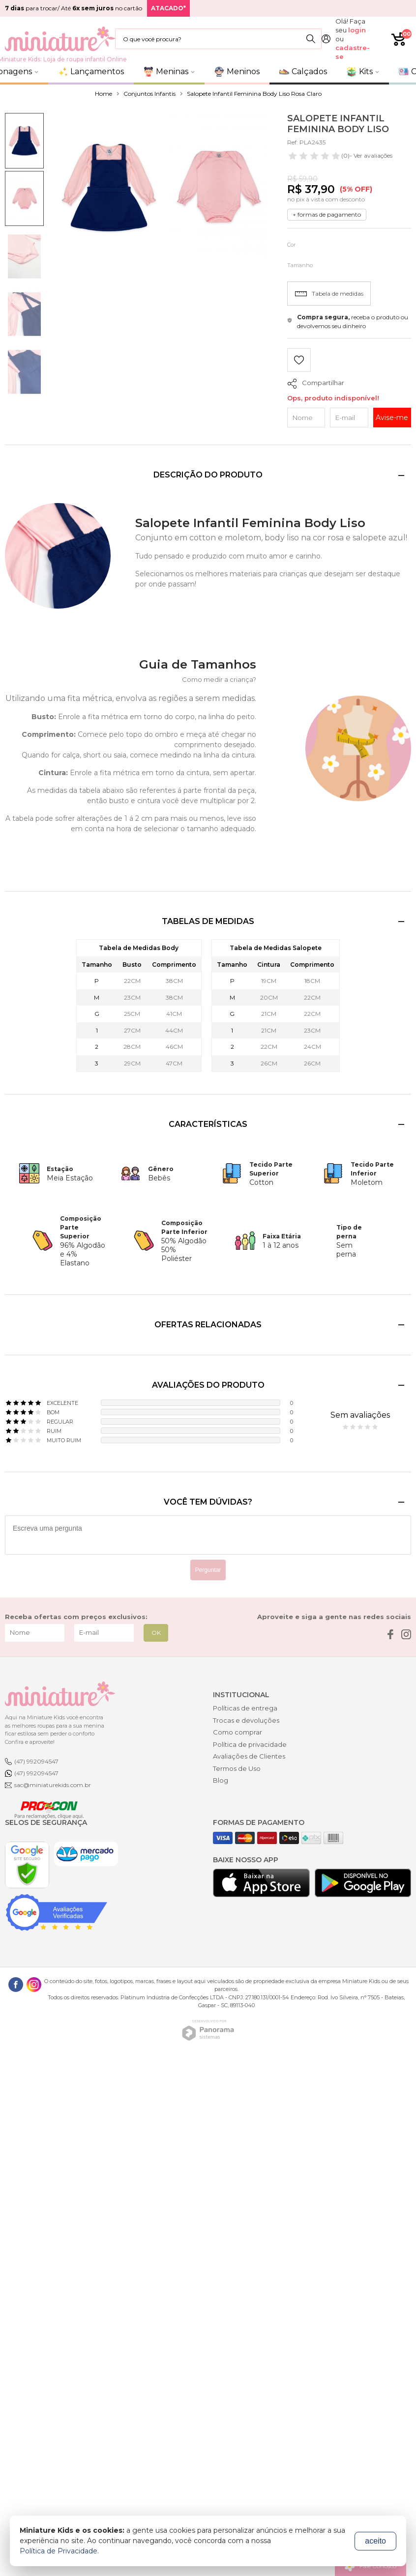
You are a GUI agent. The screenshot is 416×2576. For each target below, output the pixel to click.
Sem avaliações (360, 1415)
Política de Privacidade (58, 2551)
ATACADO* (168, 8)
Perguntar (208, 1570)
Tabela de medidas (329, 293)
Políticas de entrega (245, 1708)
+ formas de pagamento (327, 214)
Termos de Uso (237, 1768)
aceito (375, 2541)
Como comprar (237, 1732)
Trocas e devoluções (246, 1720)
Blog (220, 1780)
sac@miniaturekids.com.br (52, 1785)
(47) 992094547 (36, 1761)
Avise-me (392, 417)
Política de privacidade (250, 1744)
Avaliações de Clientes (249, 1756)
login (357, 30)
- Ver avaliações (339, 155)
